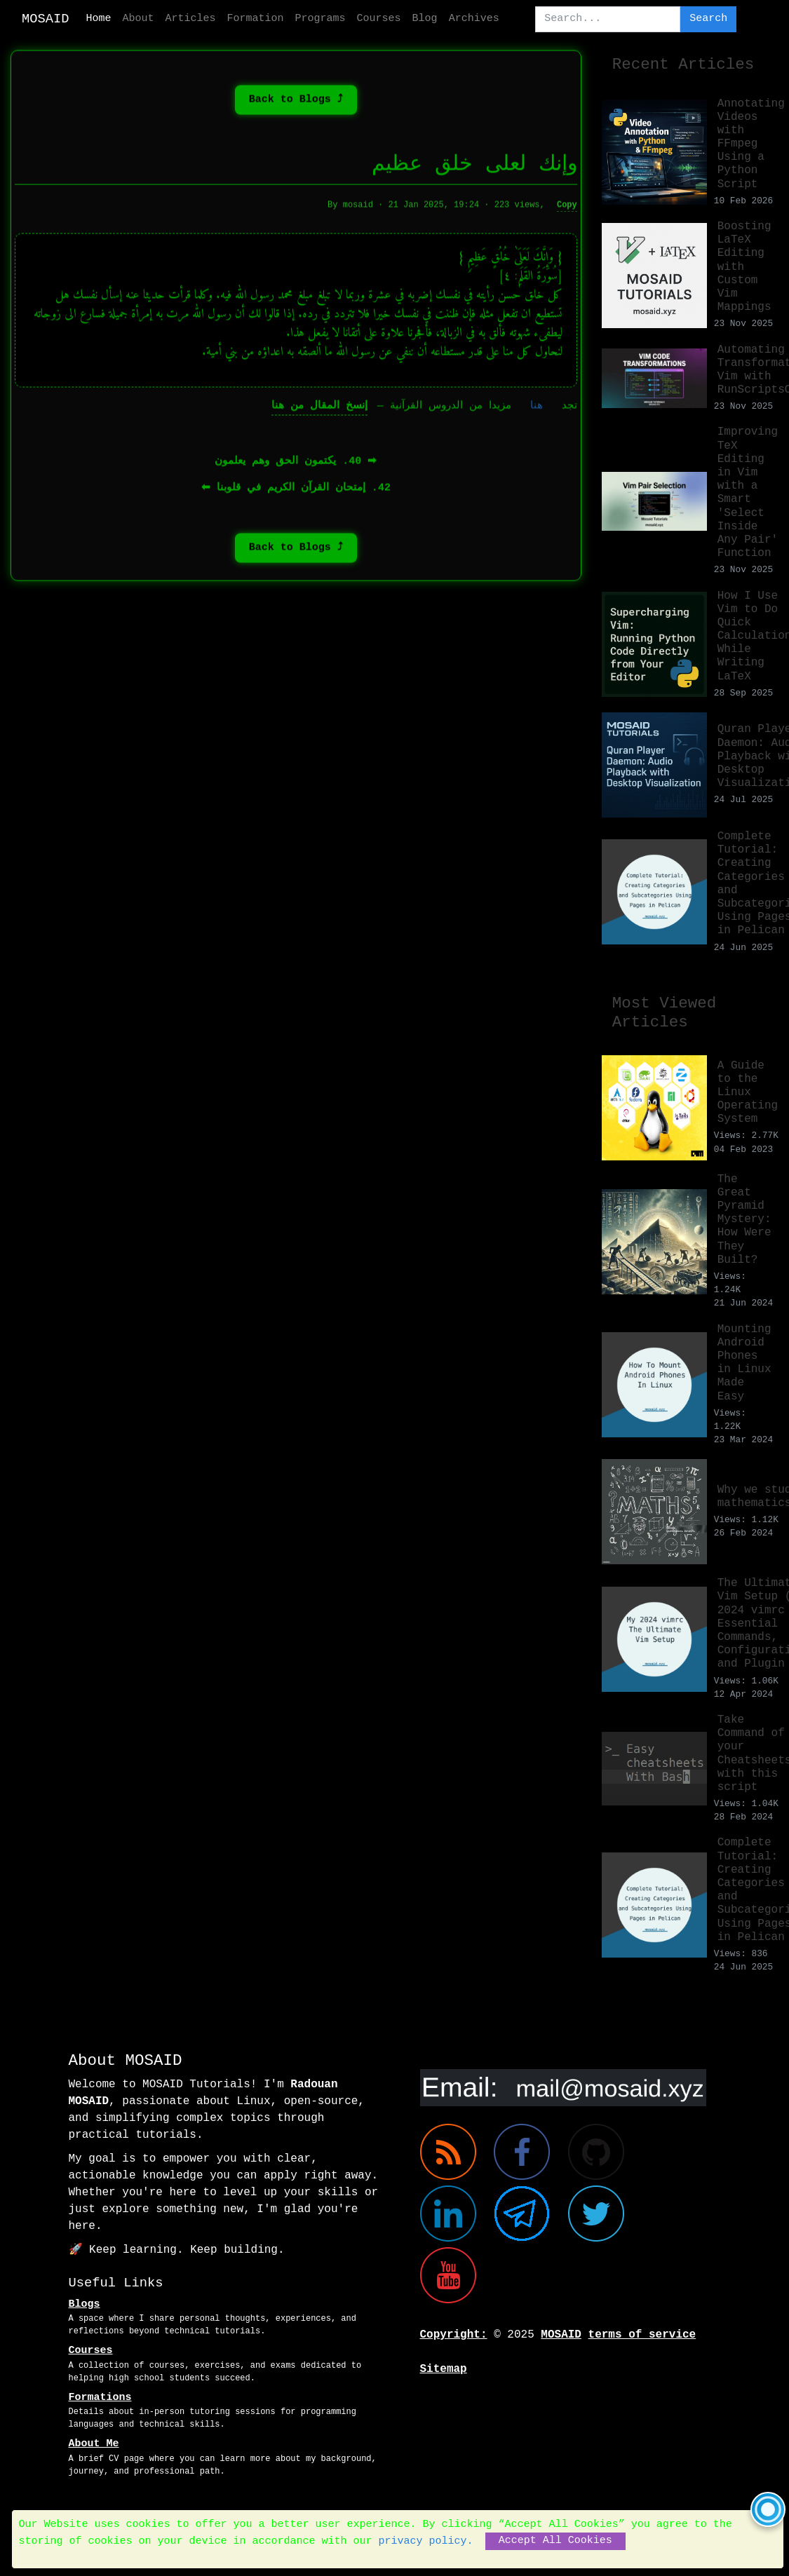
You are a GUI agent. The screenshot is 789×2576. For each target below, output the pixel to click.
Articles (191, 19)
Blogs (84, 2304)
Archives (474, 19)
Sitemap (443, 2369)
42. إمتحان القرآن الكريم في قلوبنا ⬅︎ (296, 491)
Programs (320, 19)
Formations (100, 2398)
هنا (536, 409)
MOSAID (45, 19)
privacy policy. (426, 2541)
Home (99, 19)
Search (708, 19)
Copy (567, 208)
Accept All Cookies (555, 2541)
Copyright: (453, 2334)
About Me (94, 2444)
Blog (425, 19)
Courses (379, 19)
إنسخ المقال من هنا (319, 409)
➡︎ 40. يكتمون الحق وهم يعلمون (296, 464)
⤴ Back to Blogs (296, 103)
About (138, 19)
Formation (255, 19)
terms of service (642, 2334)
